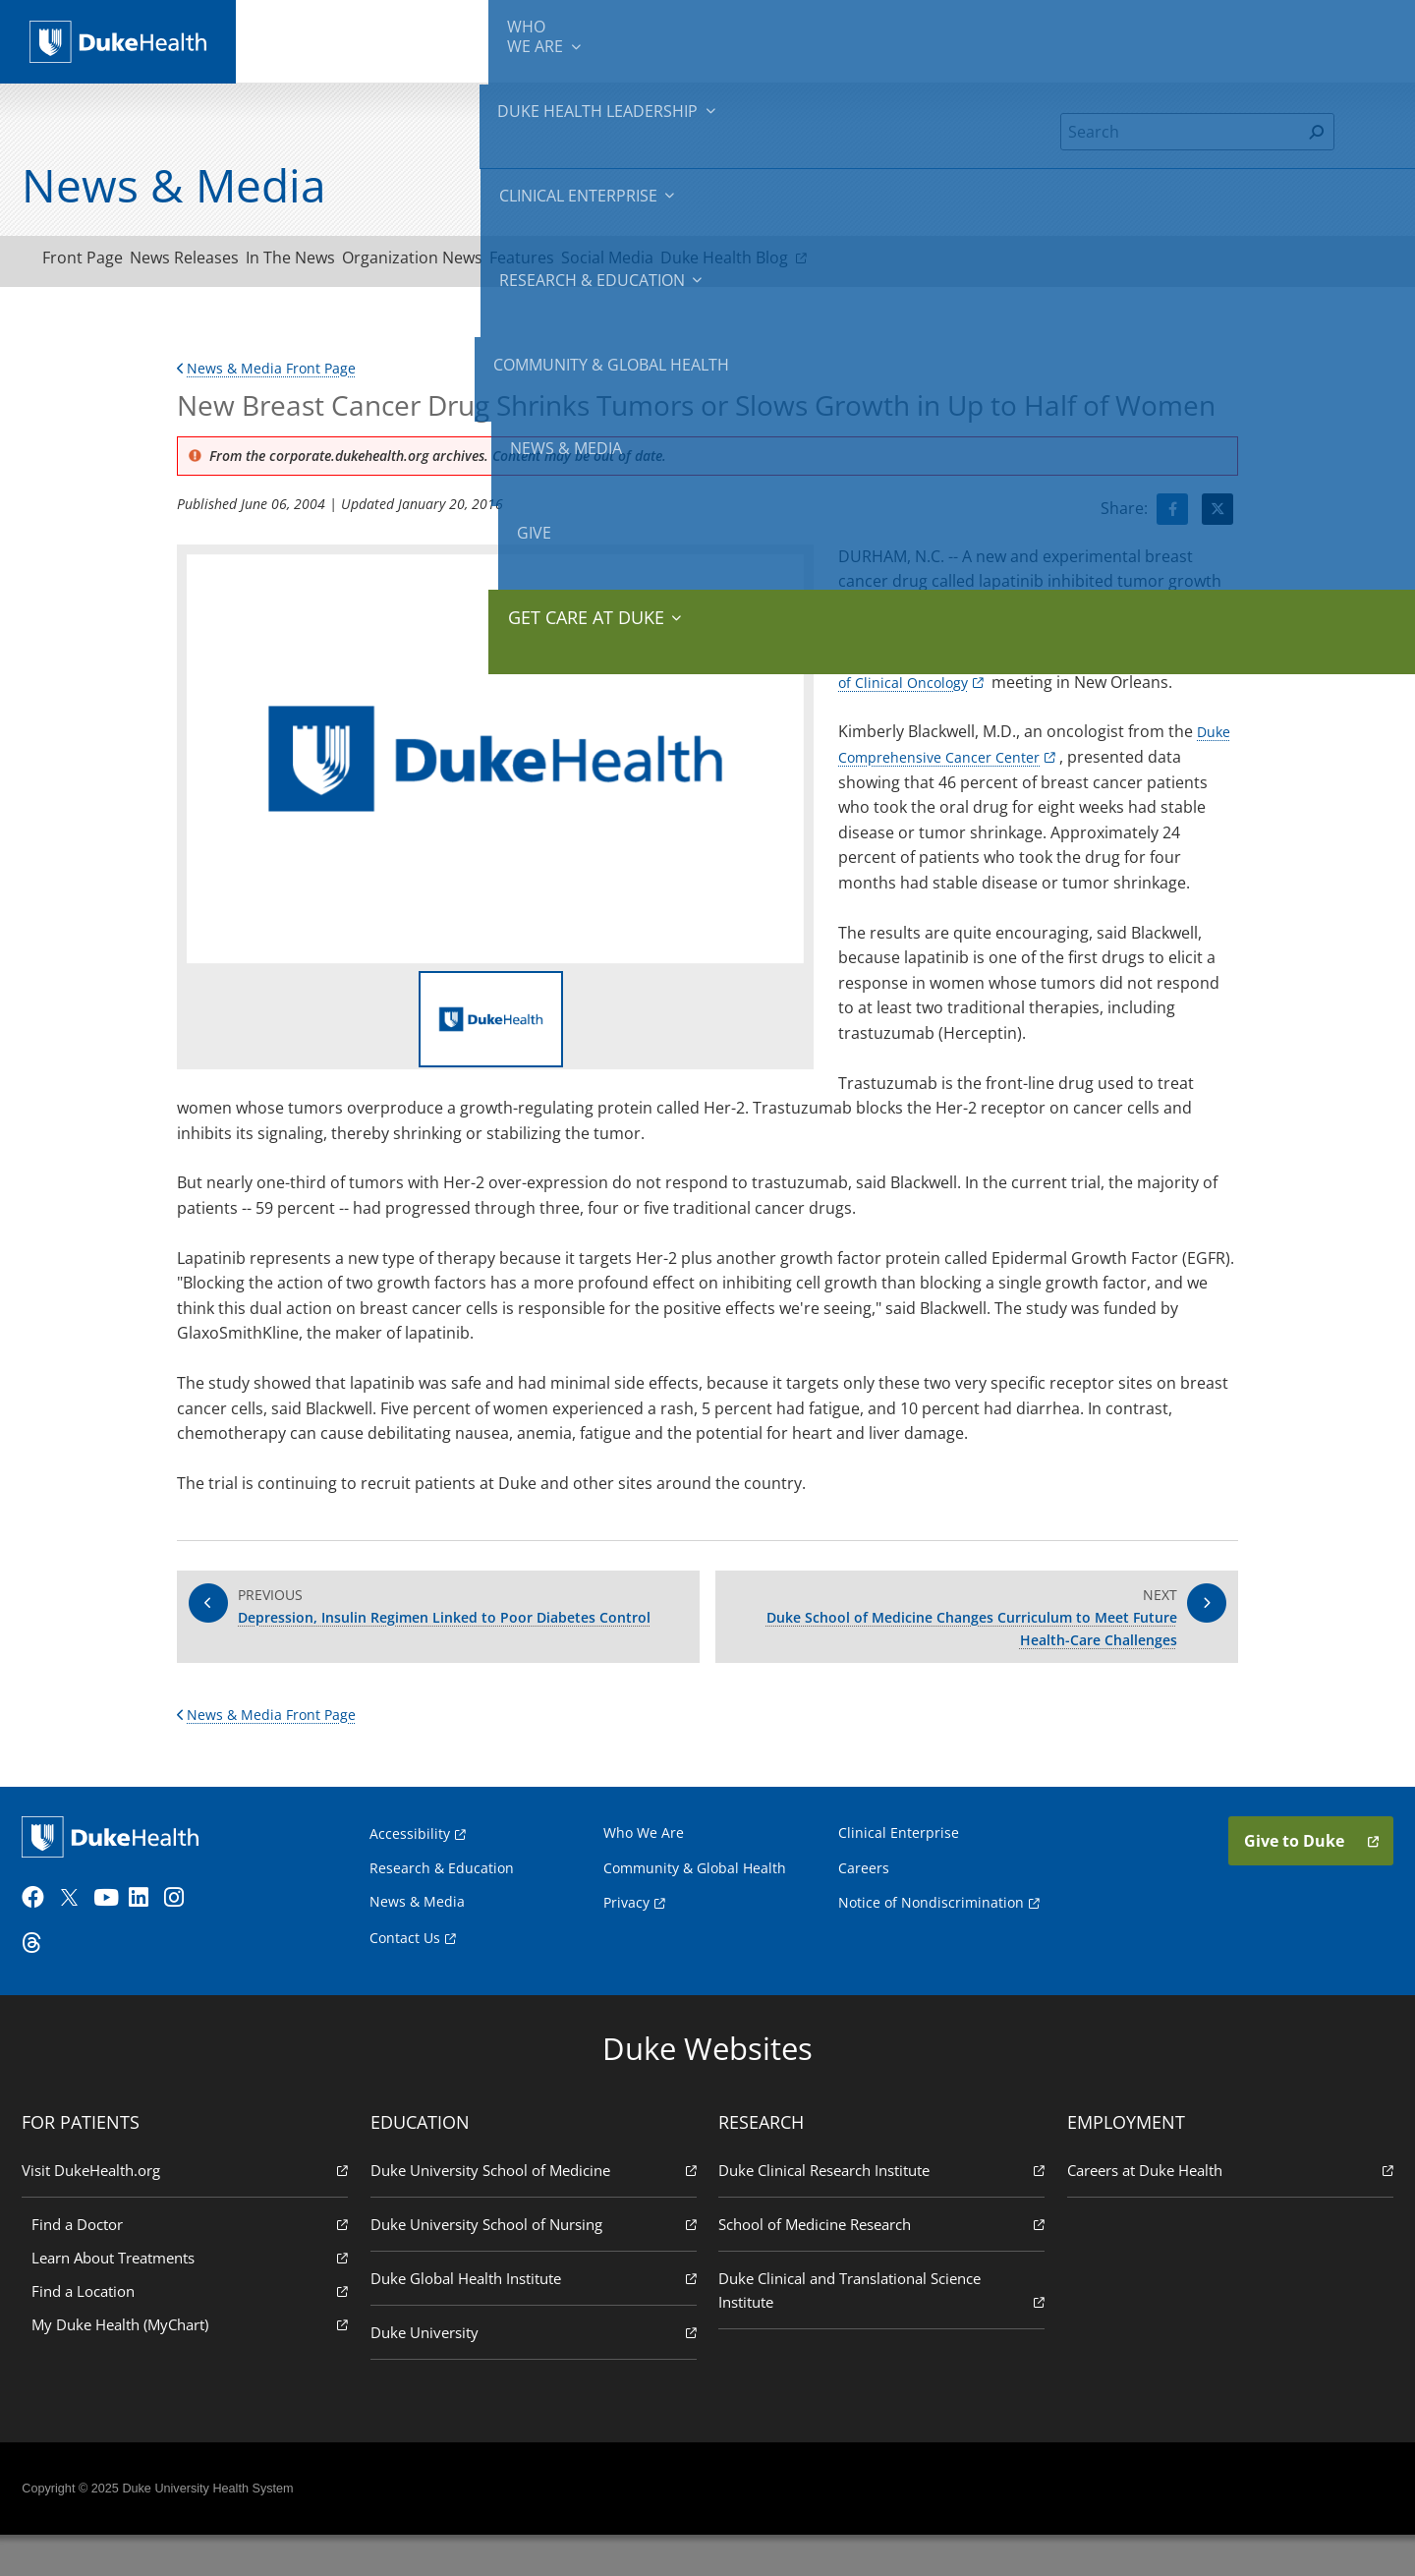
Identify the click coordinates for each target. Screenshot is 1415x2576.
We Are (332, 39)
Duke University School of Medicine (535, 2209)
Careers (863, 1897)
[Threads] (45, 1982)
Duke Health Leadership (464, 39)
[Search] (1180, 131)
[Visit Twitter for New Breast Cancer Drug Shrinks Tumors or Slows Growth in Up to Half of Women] (1217, 517)
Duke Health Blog (879, 261)
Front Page (94, 262)
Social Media (732, 262)
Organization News (492, 262)
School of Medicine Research (879, 2263)
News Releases (218, 262)
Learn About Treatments (195, 2296)
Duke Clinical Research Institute (879, 2209)
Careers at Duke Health (1224, 2209)
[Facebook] (45, 1937)
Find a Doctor (195, 2263)
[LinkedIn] (152, 1937)
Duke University (535, 2371)
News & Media (1131, 39)
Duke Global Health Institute (535, 2317)
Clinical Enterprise (627, 39)
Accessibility (409, 1863)
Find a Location (195, 2329)
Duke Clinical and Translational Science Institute (879, 2330)
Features (624, 262)
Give (1236, 29)
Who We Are (643, 1862)
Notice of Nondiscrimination (931, 1932)
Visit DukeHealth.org (190, 2209)
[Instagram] (187, 1937)
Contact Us (404, 1968)
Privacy (626, 1932)
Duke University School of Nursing (535, 2263)
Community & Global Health (974, 39)
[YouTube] (116, 1937)
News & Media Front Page (276, 375)
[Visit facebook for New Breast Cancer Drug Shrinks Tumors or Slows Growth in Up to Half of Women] (1172, 517)
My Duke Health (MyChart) (195, 2363)
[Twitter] (80, 1937)
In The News (347, 262)
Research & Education (794, 39)
